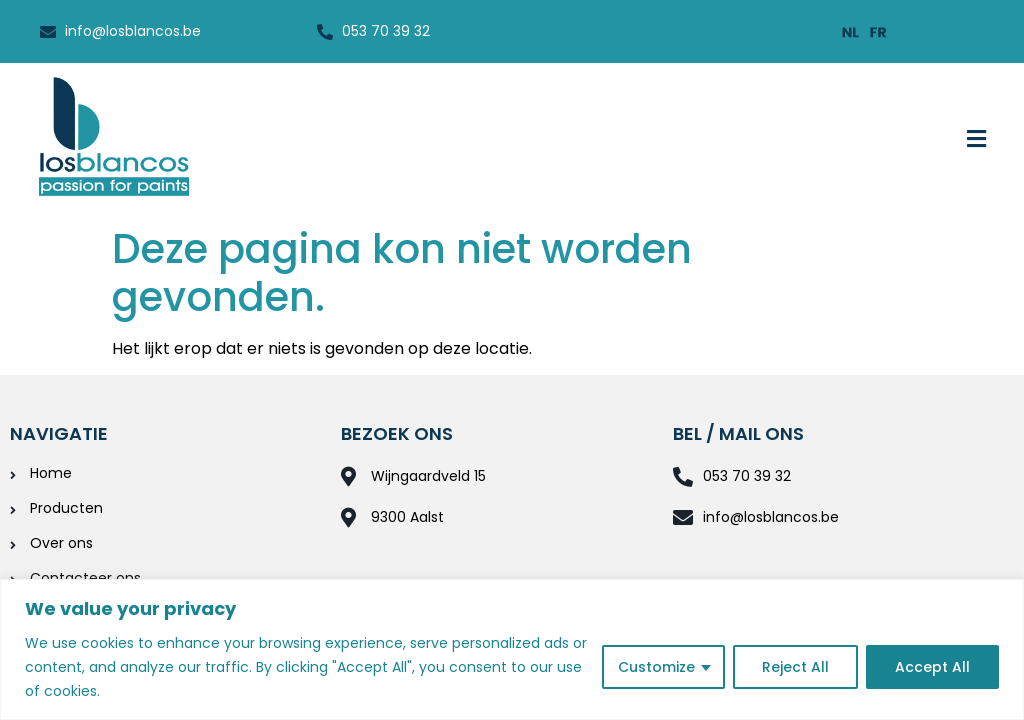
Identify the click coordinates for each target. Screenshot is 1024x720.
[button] (977, 140)
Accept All (932, 667)
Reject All (795, 667)
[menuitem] (851, 31)
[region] (512, 649)
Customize (656, 667)
